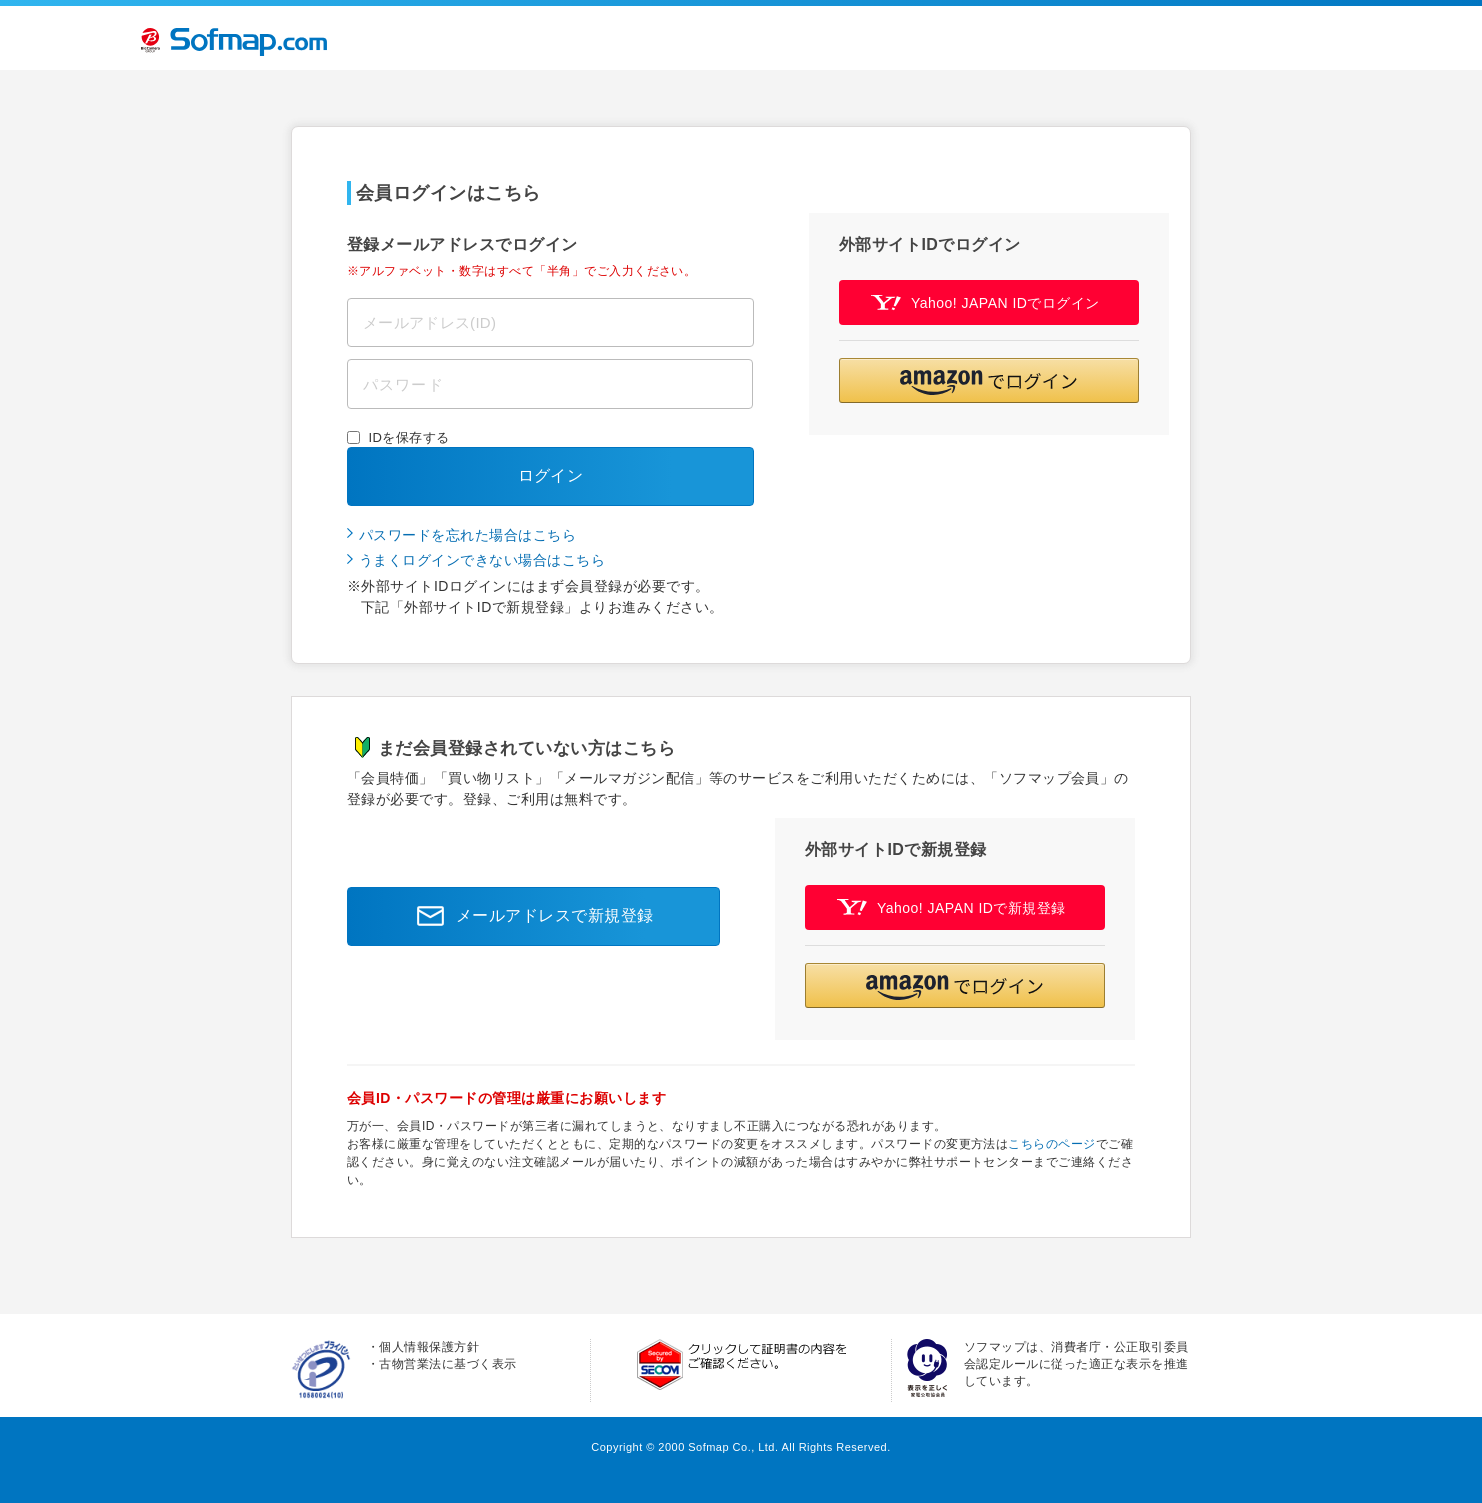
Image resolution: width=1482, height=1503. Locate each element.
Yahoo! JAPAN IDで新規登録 (951, 907)
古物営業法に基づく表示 (447, 1364)
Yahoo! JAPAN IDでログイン (985, 302)
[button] (989, 380)
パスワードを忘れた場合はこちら (467, 535)
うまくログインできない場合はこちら (482, 560)
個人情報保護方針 (429, 1347)
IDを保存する (409, 437)
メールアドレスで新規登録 (530, 916)
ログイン (551, 475)
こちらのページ (1051, 1144)
